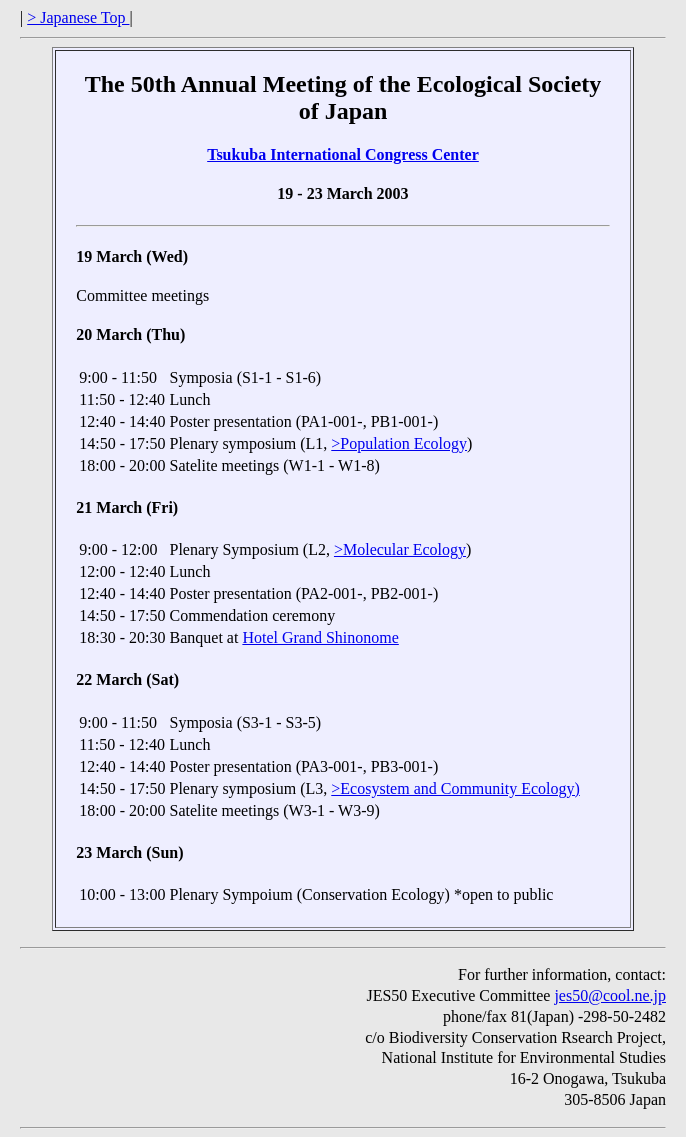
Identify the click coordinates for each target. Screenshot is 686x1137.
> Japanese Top (78, 17)
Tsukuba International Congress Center (343, 154)
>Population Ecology (399, 443)
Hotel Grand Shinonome (320, 637)
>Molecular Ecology (400, 549)
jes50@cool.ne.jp (610, 995)
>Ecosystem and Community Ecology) (455, 788)
